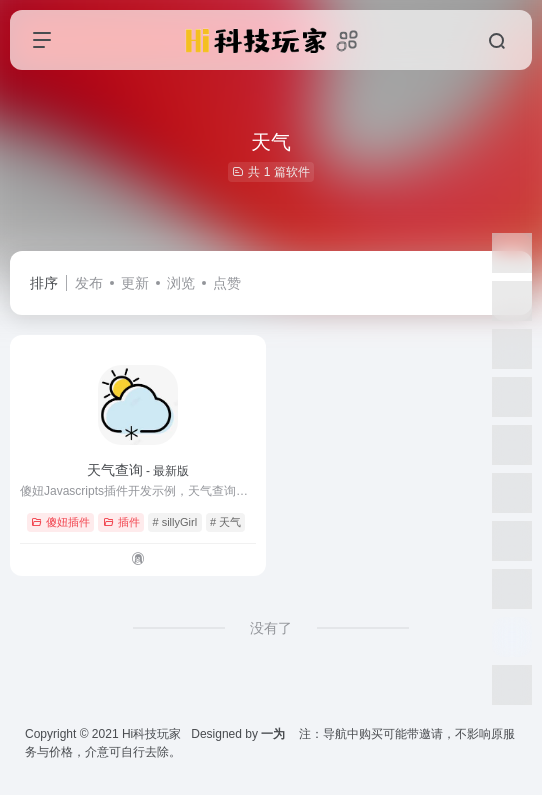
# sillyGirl (174, 522)
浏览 (181, 283)
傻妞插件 (60, 522)
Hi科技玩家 (151, 734)
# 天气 (225, 522)
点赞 (227, 283)
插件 (121, 522)
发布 (89, 283)
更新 (135, 283)
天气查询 (138, 470)
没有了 (271, 628)
